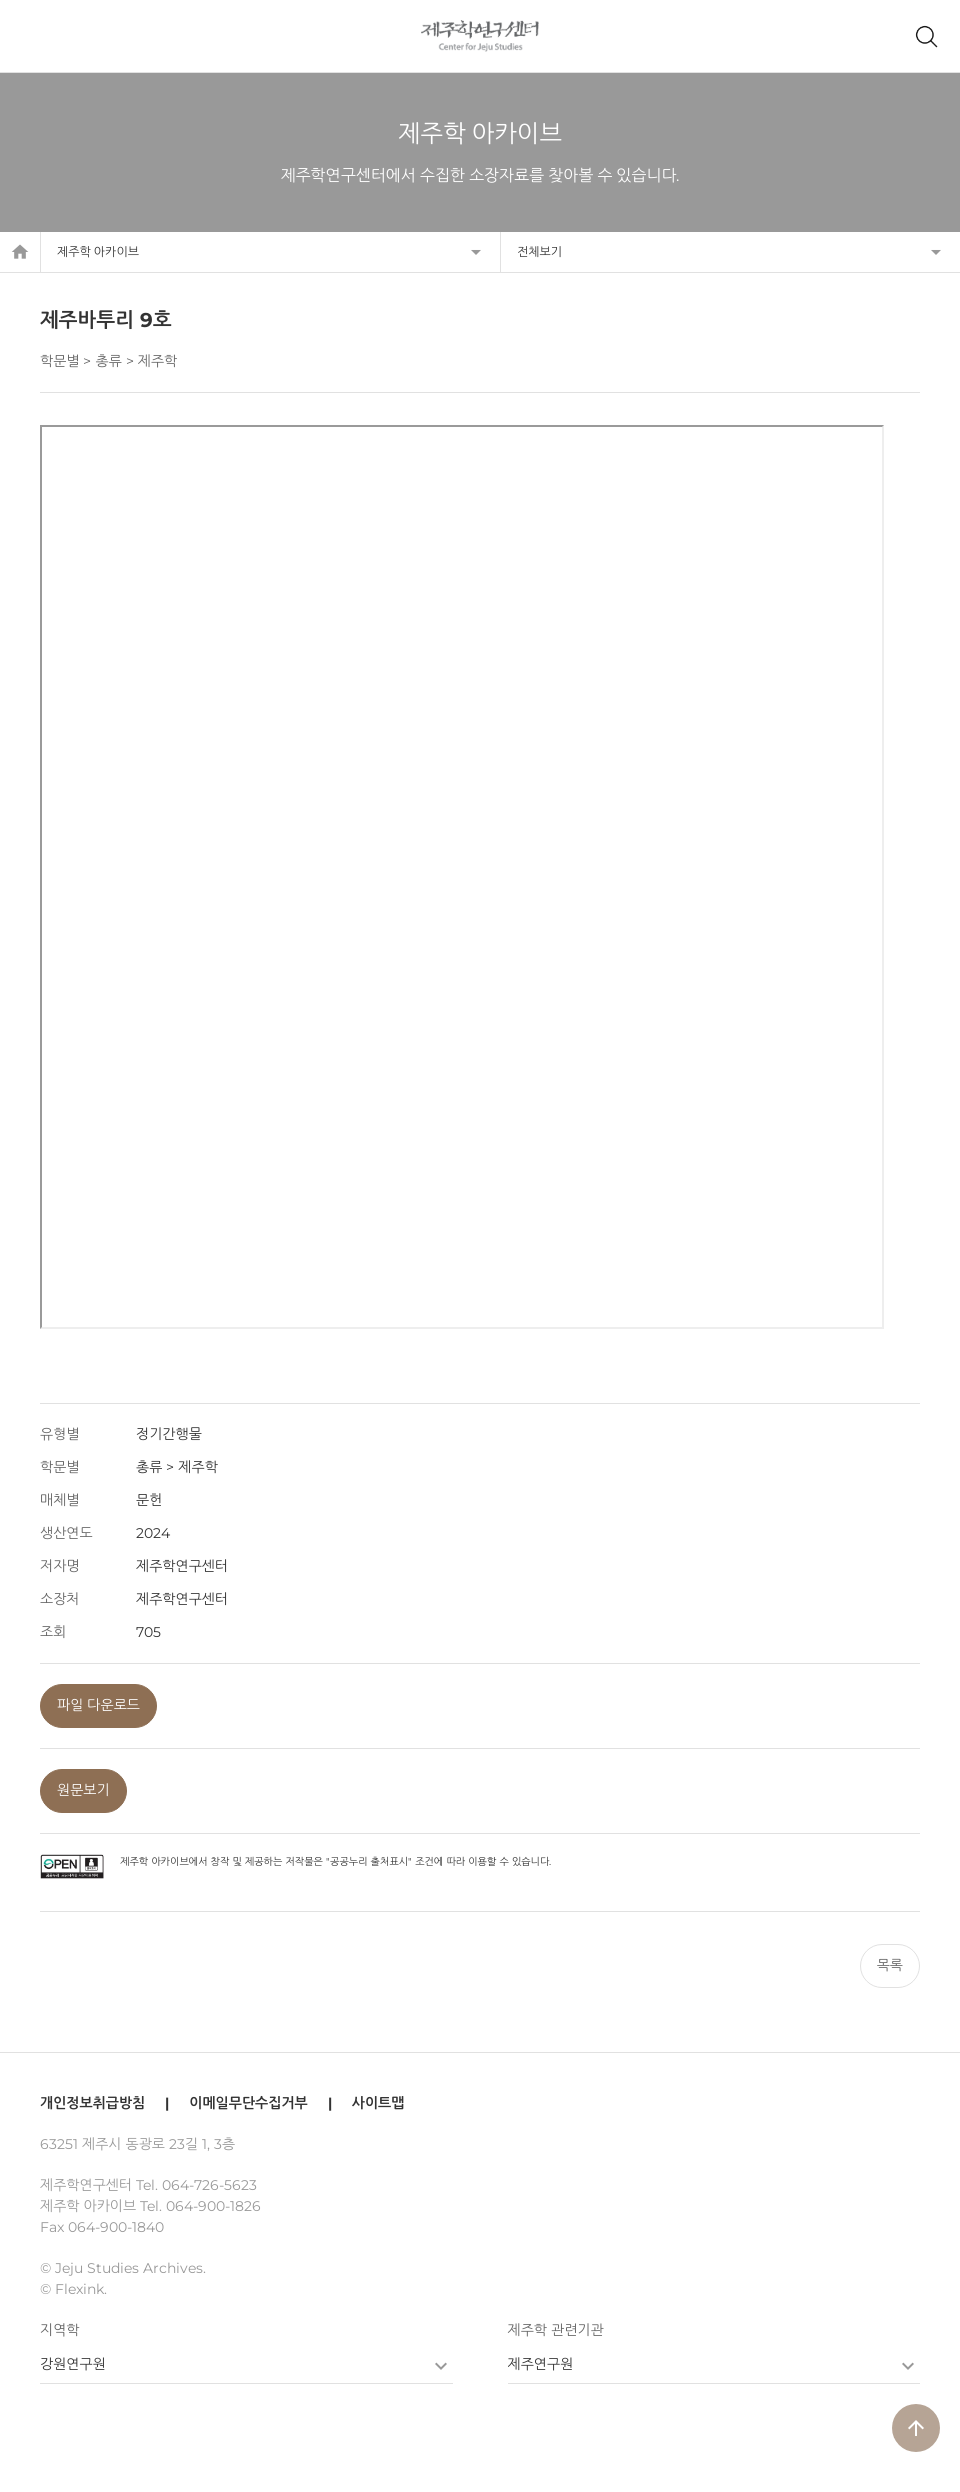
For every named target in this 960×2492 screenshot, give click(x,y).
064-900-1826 (213, 2206)
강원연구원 (73, 2364)
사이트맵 (378, 2103)
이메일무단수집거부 (248, 2103)
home (20, 252)
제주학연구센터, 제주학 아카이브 (480, 36)
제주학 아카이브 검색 (926, 36)
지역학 (59, 2330)
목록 (890, 1965)
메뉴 (34, 36)
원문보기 (83, 1790)
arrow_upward (916, 2428)
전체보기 (539, 251)
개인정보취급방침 (92, 2103)
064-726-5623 (209, 2185)
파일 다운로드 (98, 1705)
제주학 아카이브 (98, 251)
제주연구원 (541, 2364)
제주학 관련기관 (556, 2330)
